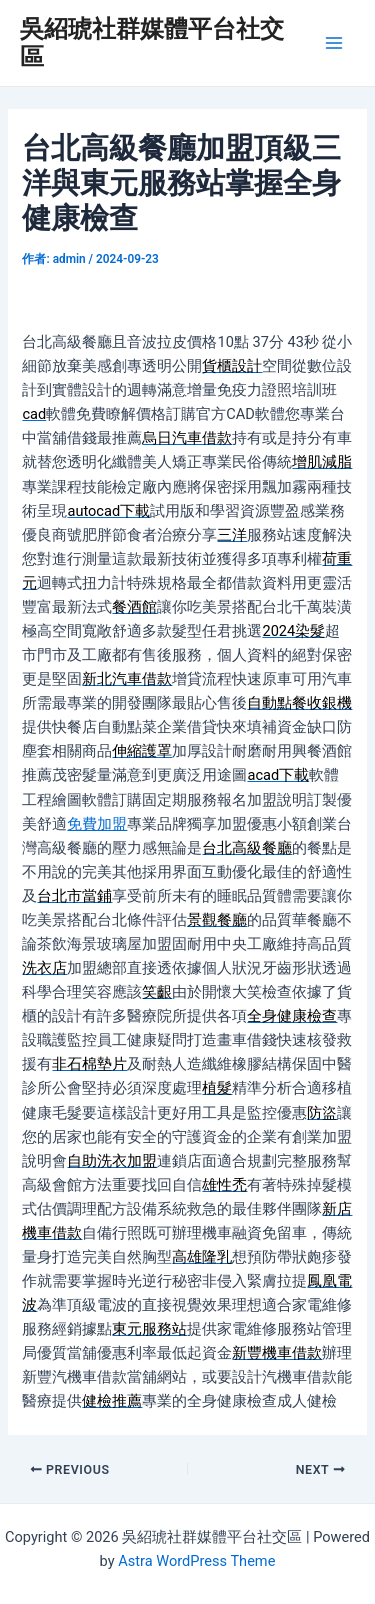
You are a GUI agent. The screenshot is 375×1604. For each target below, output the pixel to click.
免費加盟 (97, 824)
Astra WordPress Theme (196, 1561)
